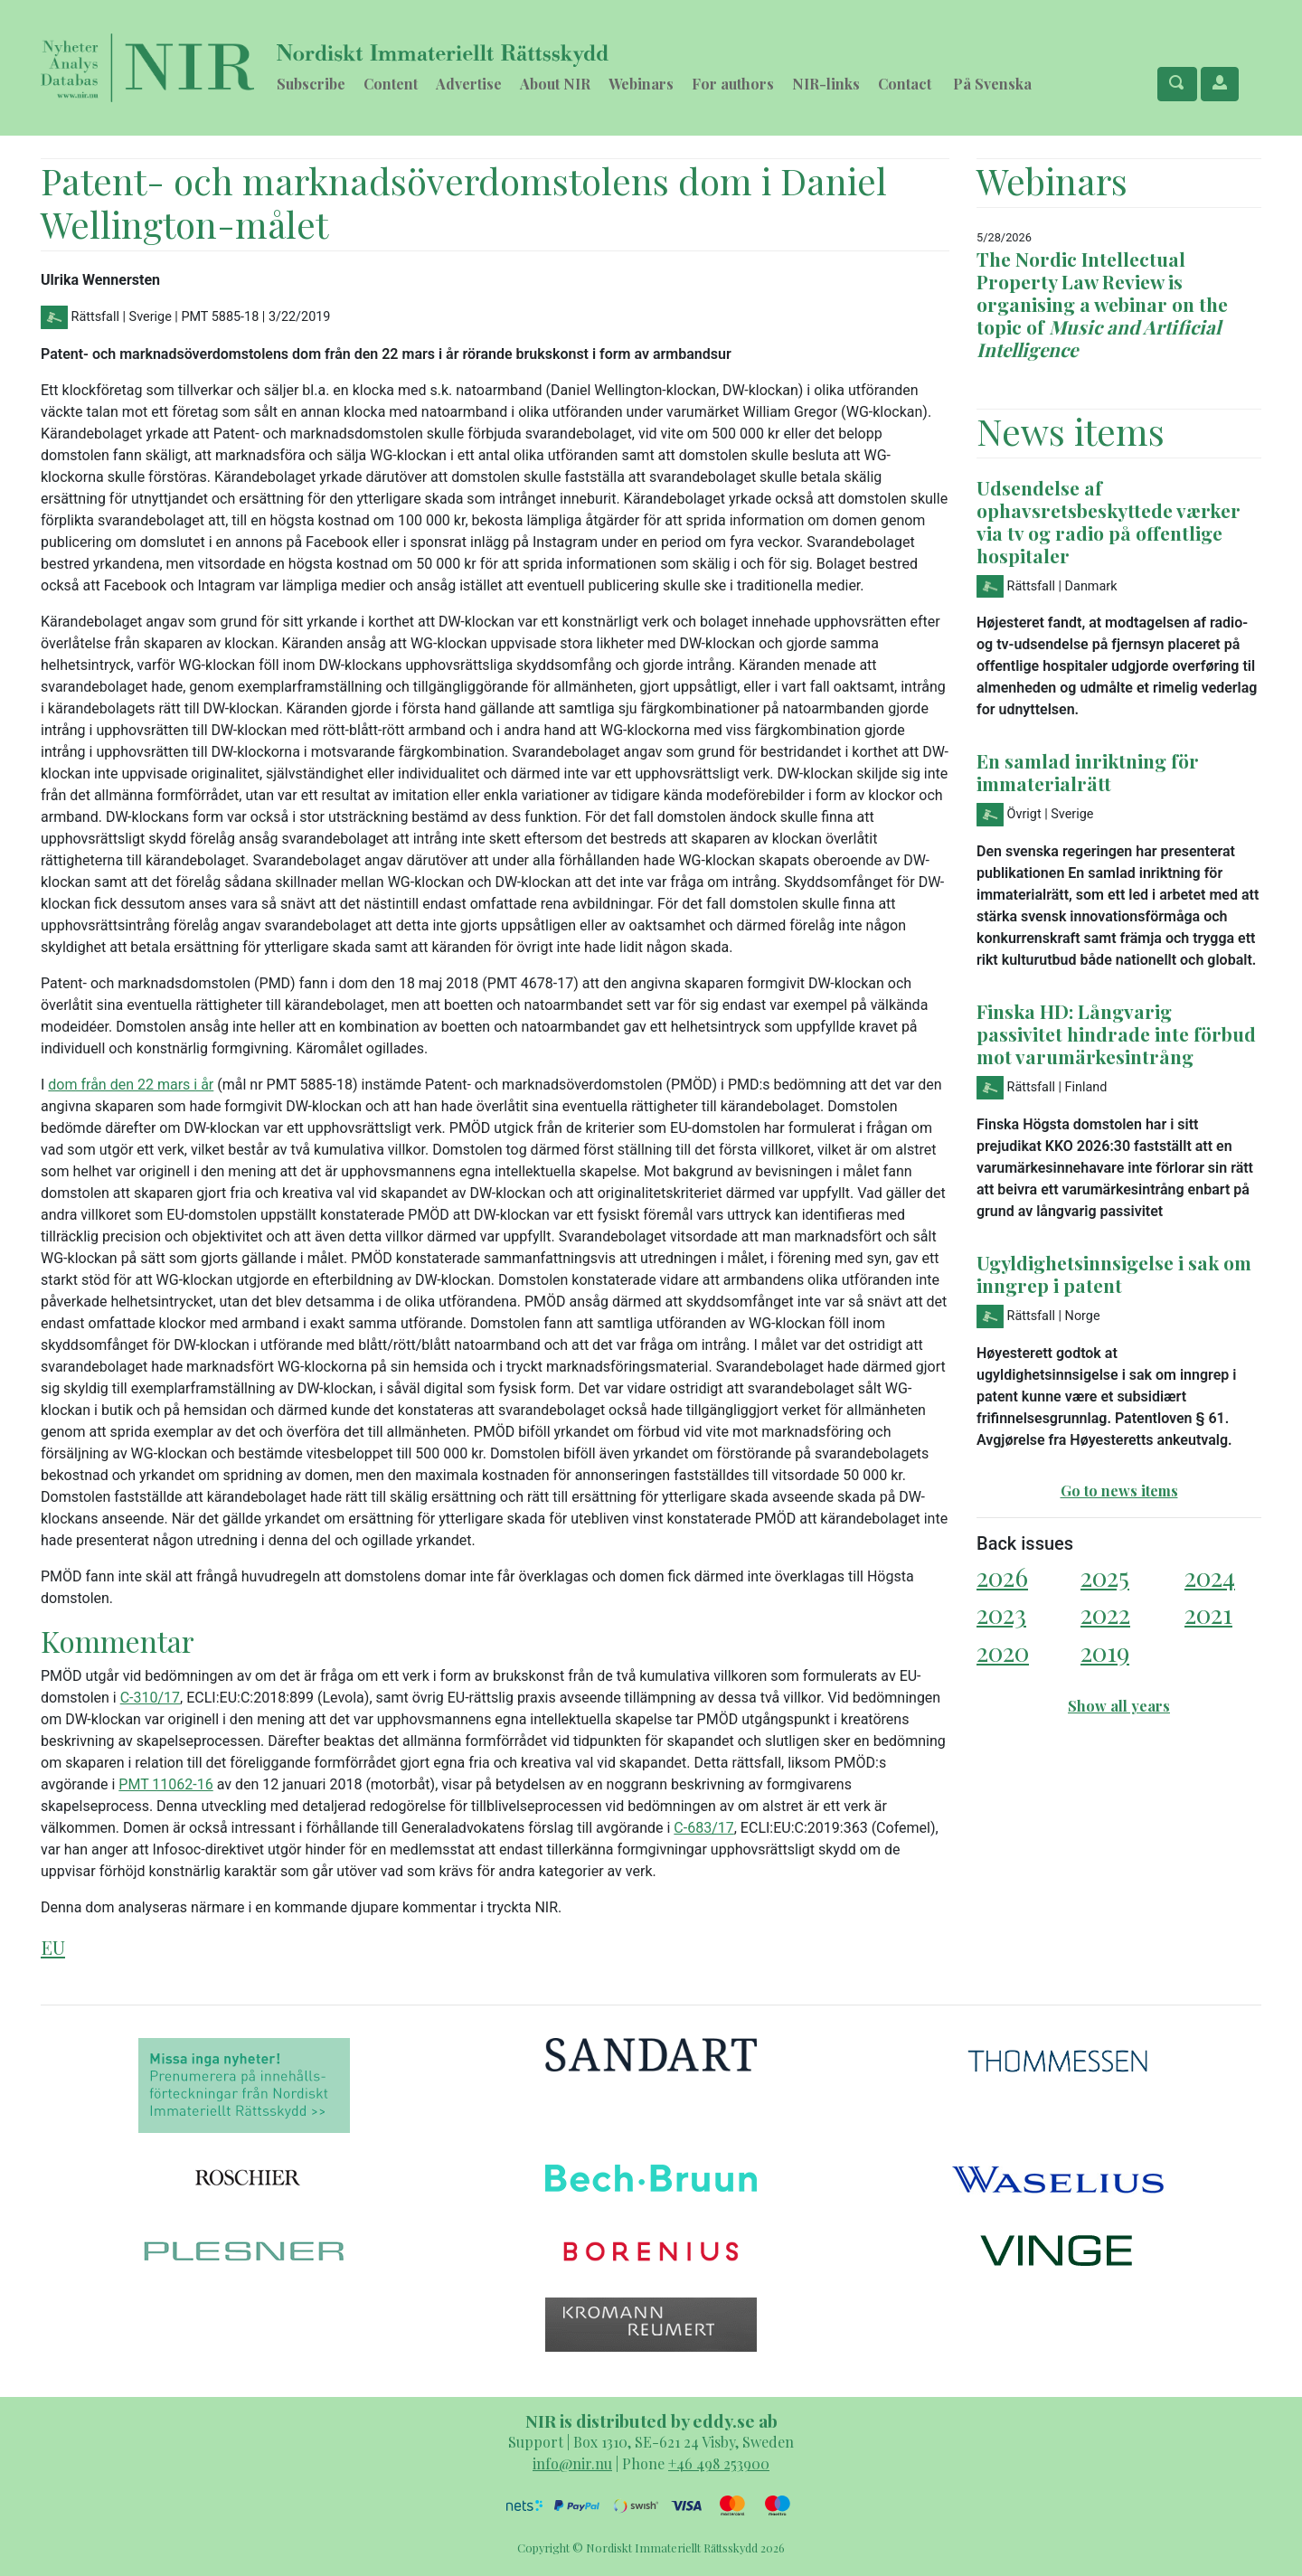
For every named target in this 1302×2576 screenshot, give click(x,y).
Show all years (1119, 1705)
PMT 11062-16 (165, 1784)
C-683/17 (703, 1827)
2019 (1104, 1651)
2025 (1104, 1576)
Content (390, 83)
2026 (1002, 1576)
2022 (1105, 1613)
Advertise (469, 83)
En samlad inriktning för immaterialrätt (1087, 772)
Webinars (641, 83)
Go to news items (1119, 1490)
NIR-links (826, 83)
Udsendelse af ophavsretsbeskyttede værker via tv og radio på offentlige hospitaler (1108, 521)
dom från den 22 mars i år (130, 1084)
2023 (1001, 1613)
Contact (904, 83)
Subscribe (311, 83)
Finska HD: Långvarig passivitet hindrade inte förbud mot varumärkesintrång (1116, 1033)
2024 (1209, 1576)
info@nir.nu (572, 2463)
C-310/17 (150, 1697)
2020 (1002, 1651)
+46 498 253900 (718, 2463)
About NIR (555, 83)
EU (53, 1946)
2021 (1208, 1613)
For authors (733, 83)
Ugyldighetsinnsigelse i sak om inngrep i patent (1113, 1273)
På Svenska (992, 83)
